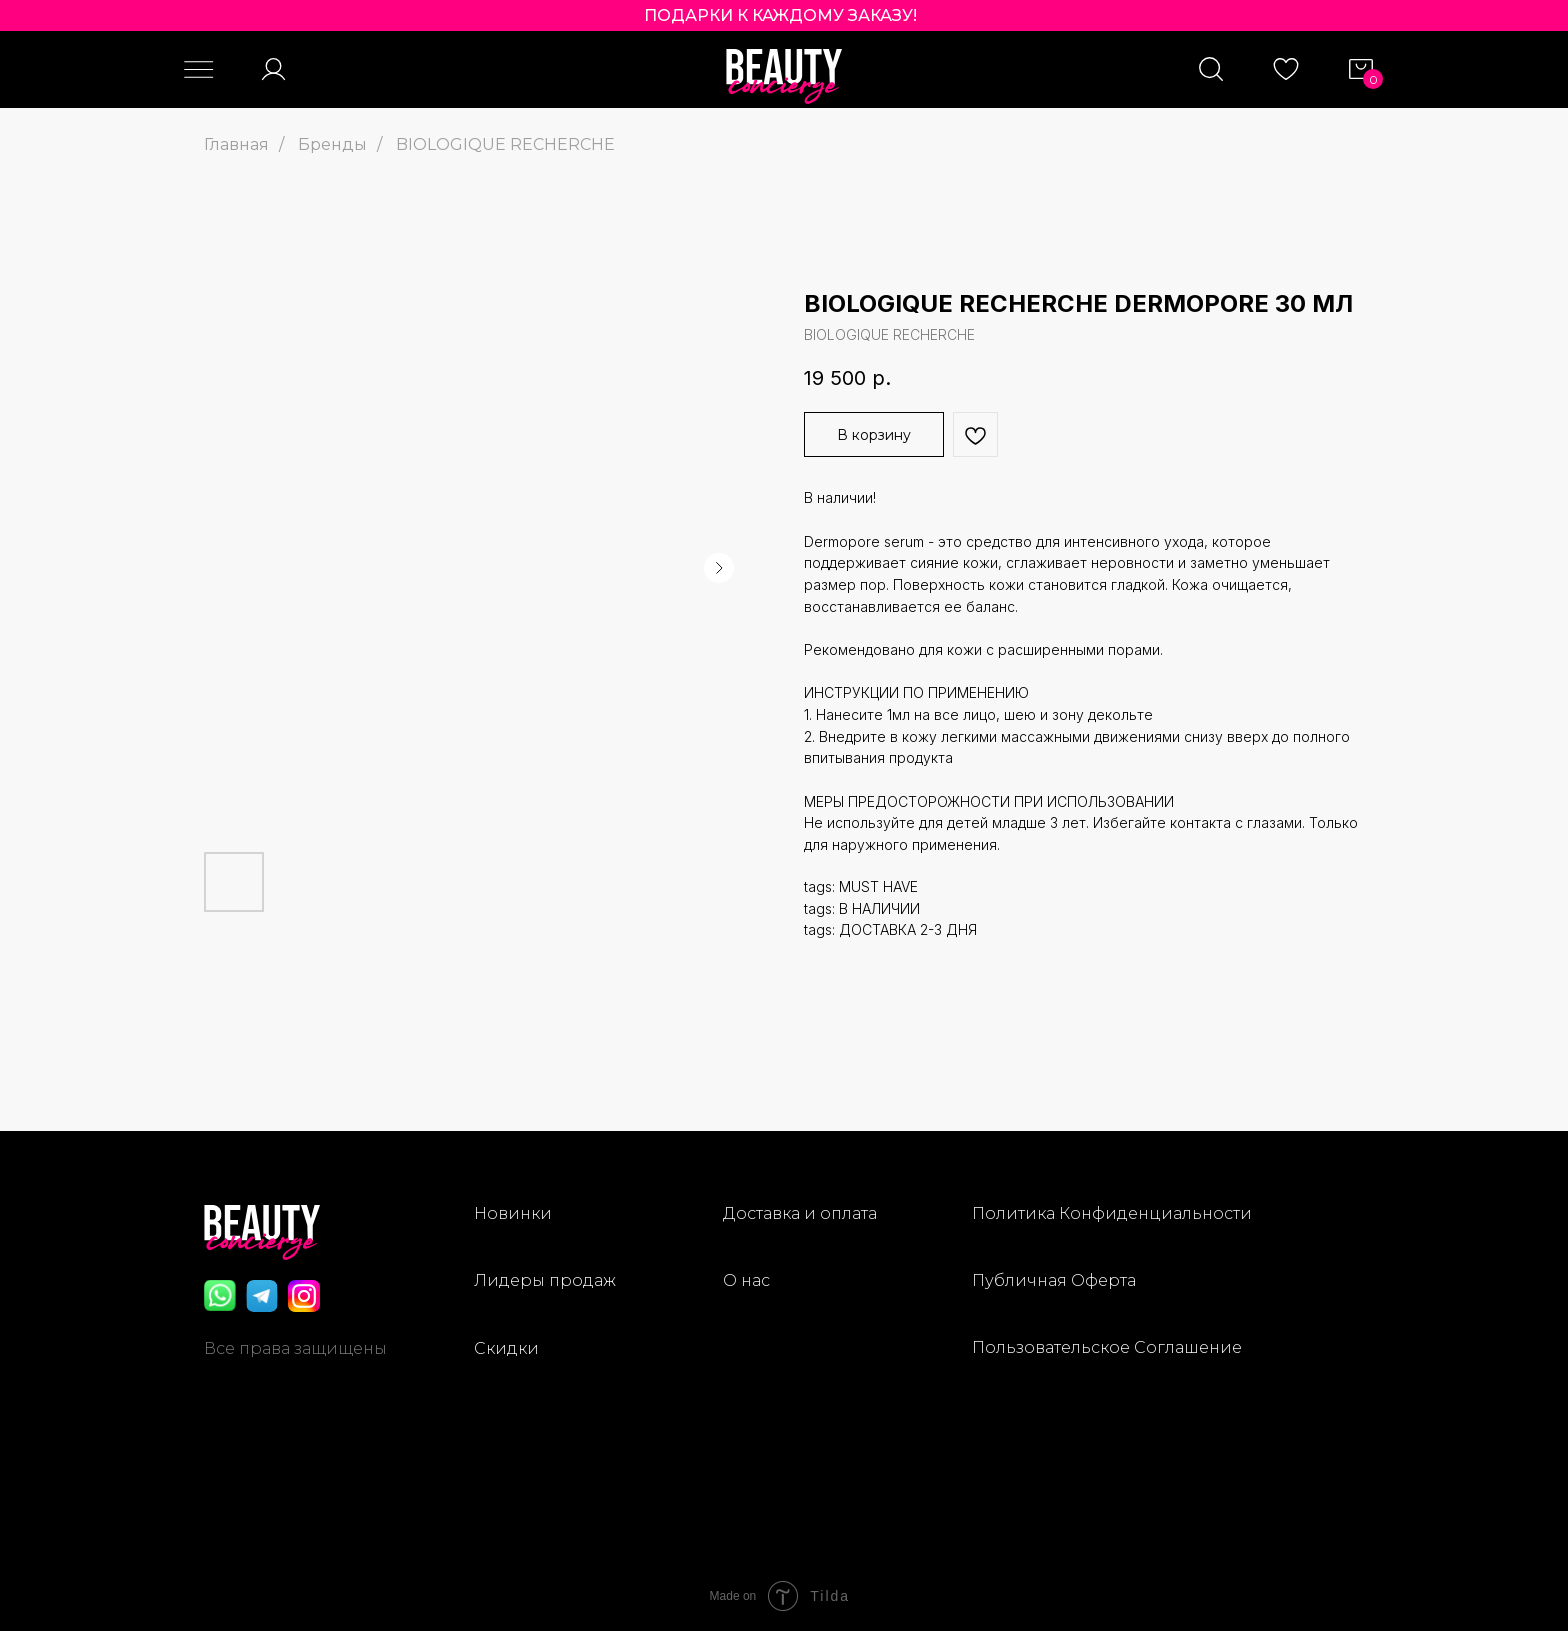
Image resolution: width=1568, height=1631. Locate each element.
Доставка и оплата (800, 1213)
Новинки (513, 1213)
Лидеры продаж (545, 1280)
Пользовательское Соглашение (1107, 1347)
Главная (236, 144)
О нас (746, 1280)
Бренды (332, 144)
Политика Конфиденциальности (1112, 1213)
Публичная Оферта (1054, 1280)
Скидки (506, 1348)
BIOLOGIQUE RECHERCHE (505, 144)
